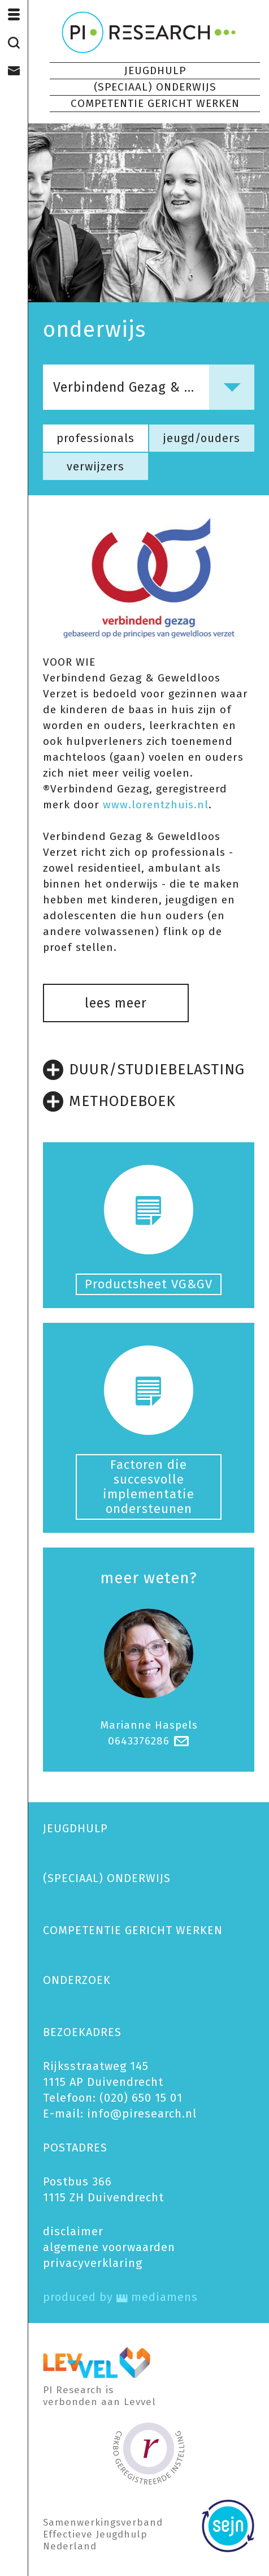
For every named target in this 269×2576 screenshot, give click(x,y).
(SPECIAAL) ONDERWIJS (155, 86)
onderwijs (94, 329)
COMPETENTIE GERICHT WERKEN (155, 103)
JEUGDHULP (155, 70)
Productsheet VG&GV (148, 1284)
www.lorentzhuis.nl (156, 804)
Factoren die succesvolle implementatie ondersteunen (148, 1486)
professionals (95, 438)
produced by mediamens (120, 2297)
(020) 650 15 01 (141, 2097)
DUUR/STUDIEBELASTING (144, 1070)
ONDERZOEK (77, 1980)
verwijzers (95, 466)
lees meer (116, 1003)
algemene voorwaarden (109, 2247)
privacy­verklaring (92, 2263)
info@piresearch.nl (142, 2113)
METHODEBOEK (109, 1101)
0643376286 (139, 1740)
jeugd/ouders (201, 438)
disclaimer (73, 2231)
